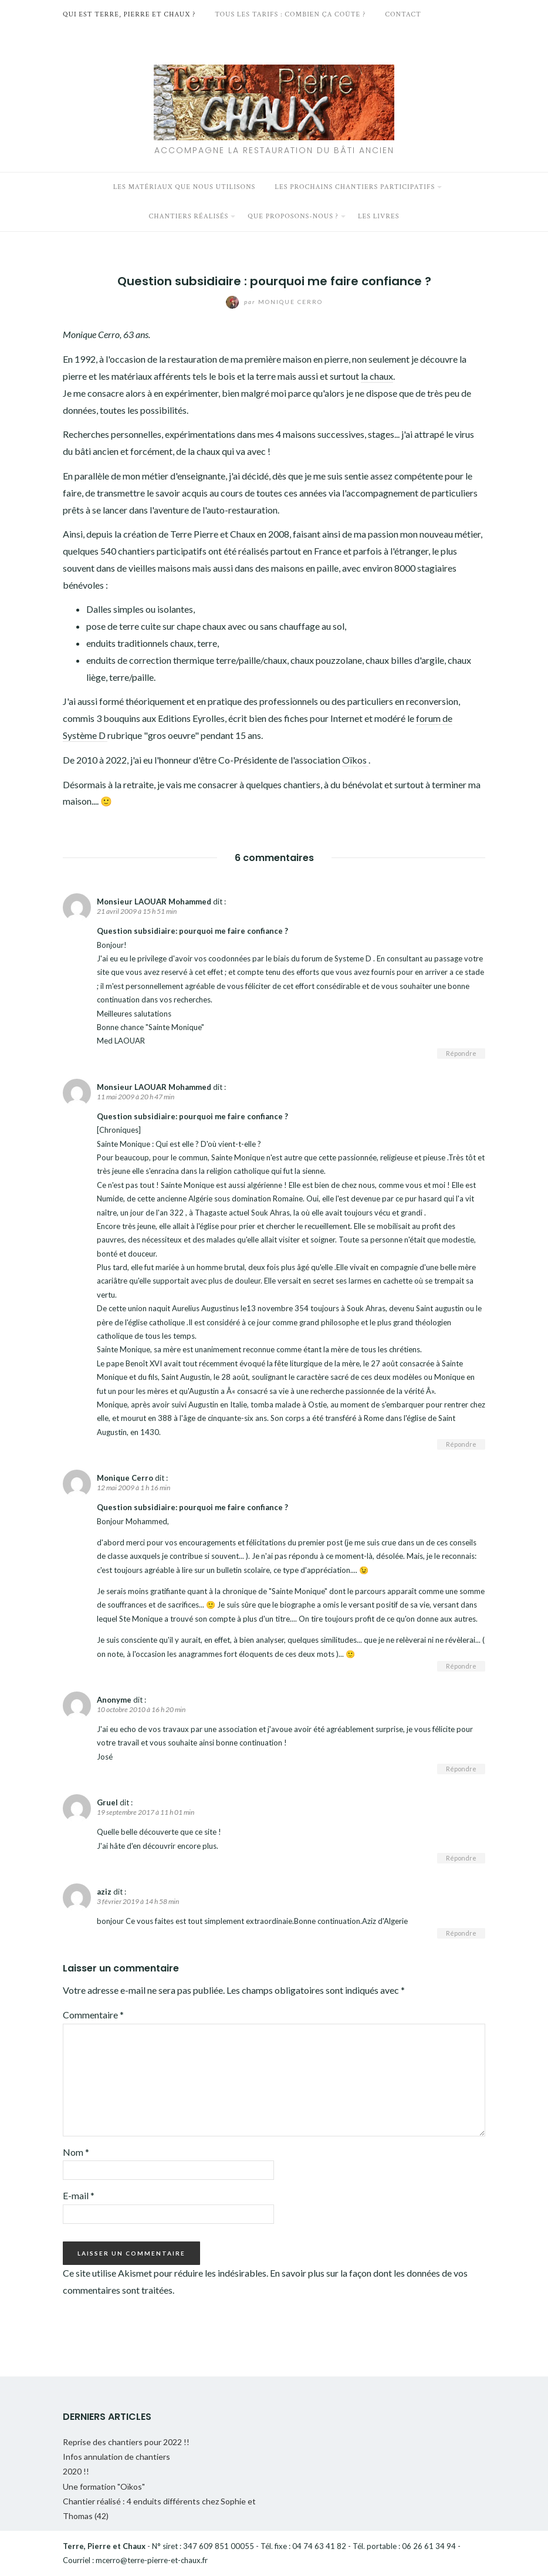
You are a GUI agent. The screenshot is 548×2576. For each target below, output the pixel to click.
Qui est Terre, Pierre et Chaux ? (129, 14)
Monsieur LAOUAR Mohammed (154, 901)
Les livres (379, 216)
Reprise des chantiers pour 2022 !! (126, 2442)
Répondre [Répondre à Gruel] (461, 1858)
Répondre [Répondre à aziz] (461, 1933)
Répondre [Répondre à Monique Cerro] (461, 1666)
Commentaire (93, 2014)
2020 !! (76, 2471)
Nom (76, 2152)
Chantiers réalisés (188, 216)
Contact (403, 14)
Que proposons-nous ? (293, 216)
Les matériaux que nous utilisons (184, 187)
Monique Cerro (274, 301)
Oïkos (355, 759)
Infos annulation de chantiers (116, 2457)
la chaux (377, 375)
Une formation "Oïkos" (104, 2486)
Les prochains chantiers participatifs (355, 187)
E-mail (78, 2195)
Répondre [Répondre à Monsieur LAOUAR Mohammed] (461, 1053)
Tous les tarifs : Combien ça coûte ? (290, 14)
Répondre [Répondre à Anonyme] (461, 1769)
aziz (104, 1891)
